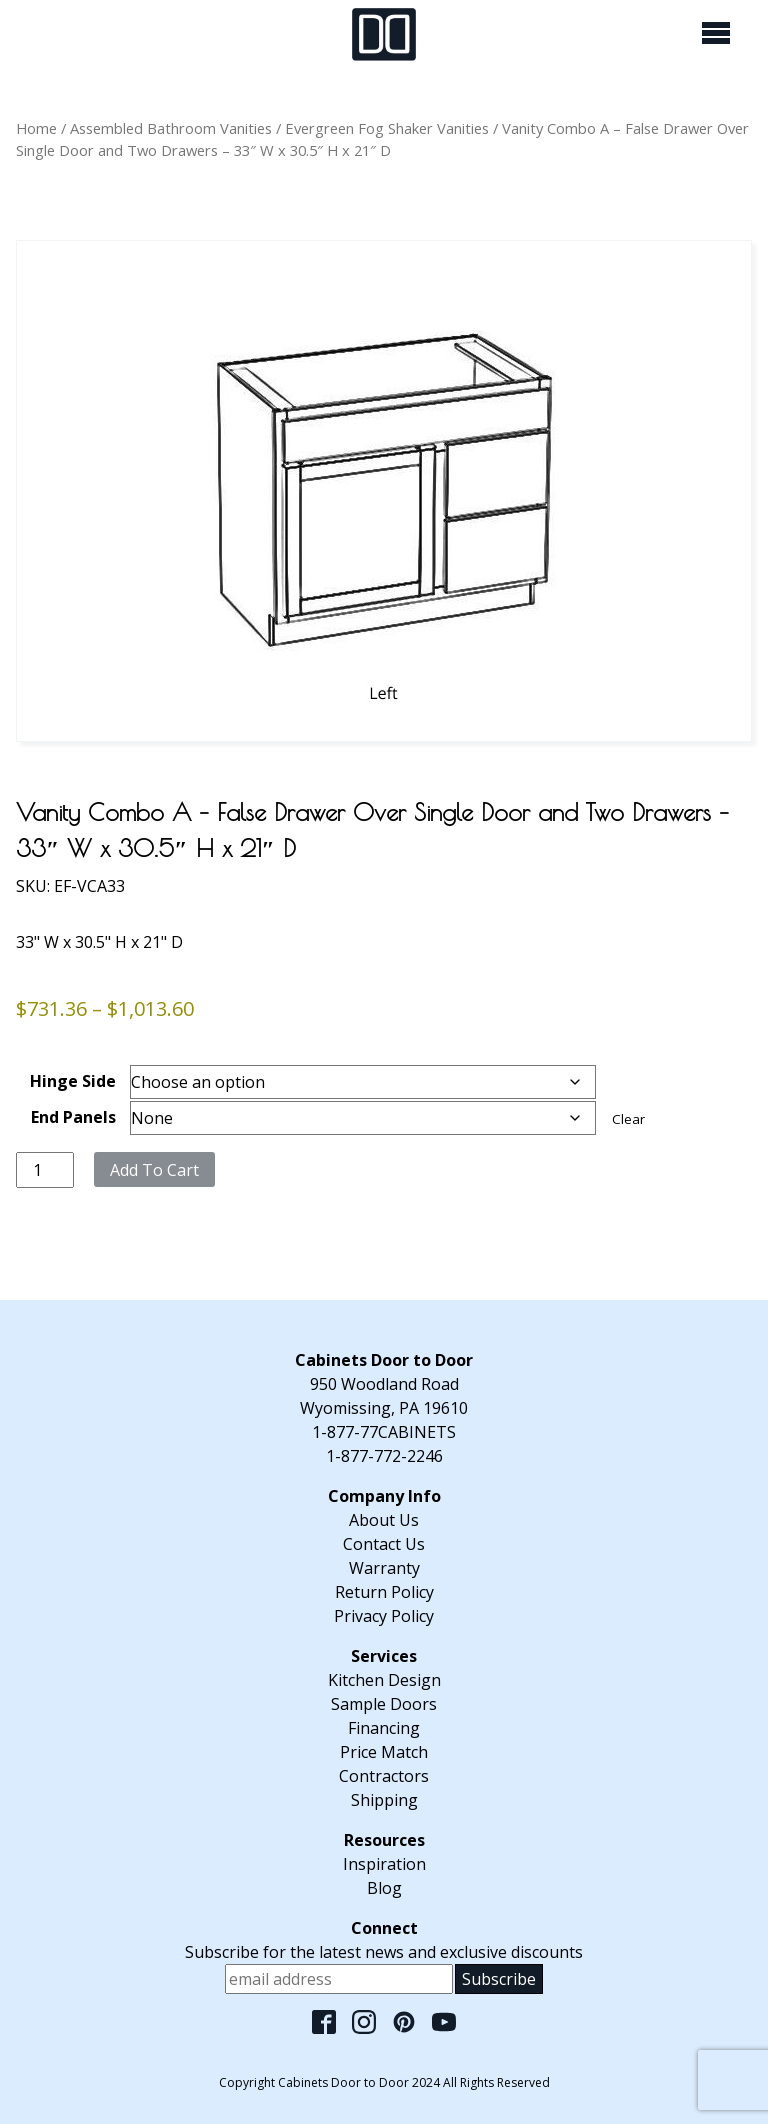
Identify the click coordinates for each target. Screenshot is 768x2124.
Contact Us (384, 1544)
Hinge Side (73, 1081)
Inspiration (384, 1864)
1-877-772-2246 (384, 1456)
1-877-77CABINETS (384, 1432)
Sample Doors (384, 1704)
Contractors (384, 1776)
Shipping (384, 1800)
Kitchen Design (384, 1680)
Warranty (384, 1568)
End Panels (73, 1117)
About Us (384, 1520)
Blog (384, 1888)
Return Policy (384, 1592)
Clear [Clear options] (628, 1119)
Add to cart (154, 1170)
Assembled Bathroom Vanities (171, 128)
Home (36, 128)
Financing (384, 1728)
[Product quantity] (45, 1170)
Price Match (384, 1752)
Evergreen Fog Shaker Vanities (387, 128)
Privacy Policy (384, 1616)
